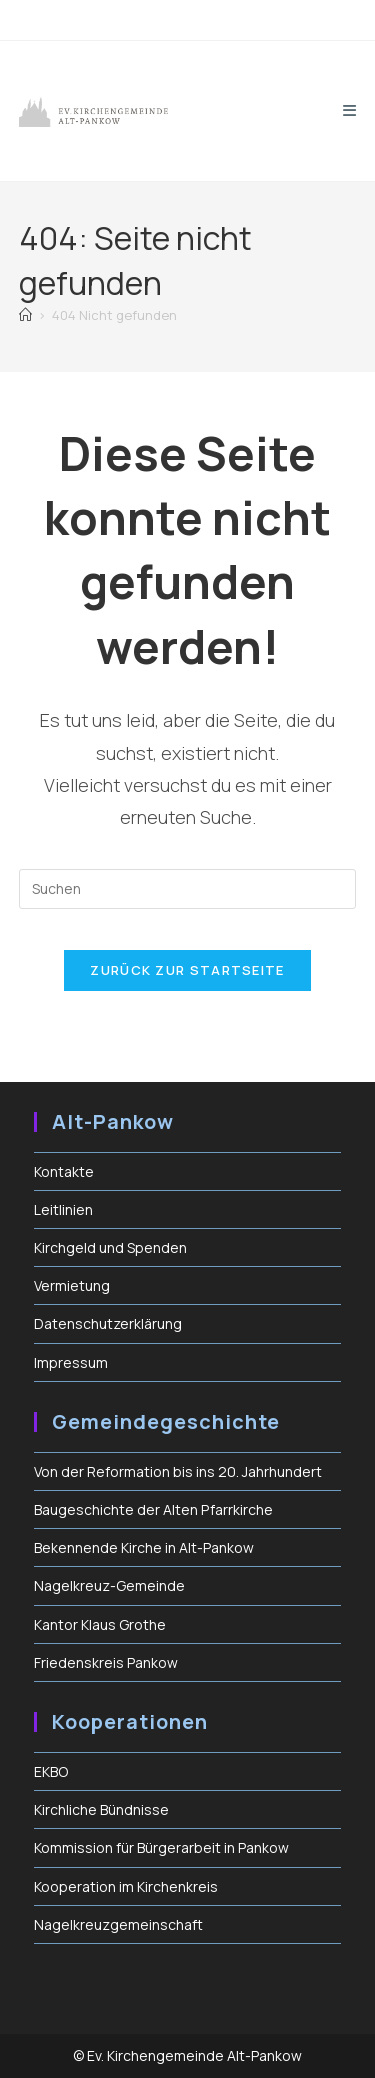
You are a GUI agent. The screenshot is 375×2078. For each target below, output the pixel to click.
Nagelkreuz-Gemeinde (109, 1585)
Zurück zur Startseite (187, 970)
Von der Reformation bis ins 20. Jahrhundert (178, 1471)
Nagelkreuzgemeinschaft (118, 1924)
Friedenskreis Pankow (106, 1662)
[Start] (25, 315)
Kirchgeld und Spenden (110, 1247)
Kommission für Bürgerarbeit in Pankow (161, 1847)
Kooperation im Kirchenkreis (126, 1886)
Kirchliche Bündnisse (101, 1809)
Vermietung (72, 1285)
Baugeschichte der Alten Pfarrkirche (153, 1509)
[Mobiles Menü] (350, 110)
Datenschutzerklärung (108, 1323)
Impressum (71, 1362)
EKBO (51, 1771)
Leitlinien (63, 1209)
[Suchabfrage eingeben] (188, 889)
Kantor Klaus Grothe (100, 1624)
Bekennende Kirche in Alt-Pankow (144, 1547)
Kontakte (64, 1171)
